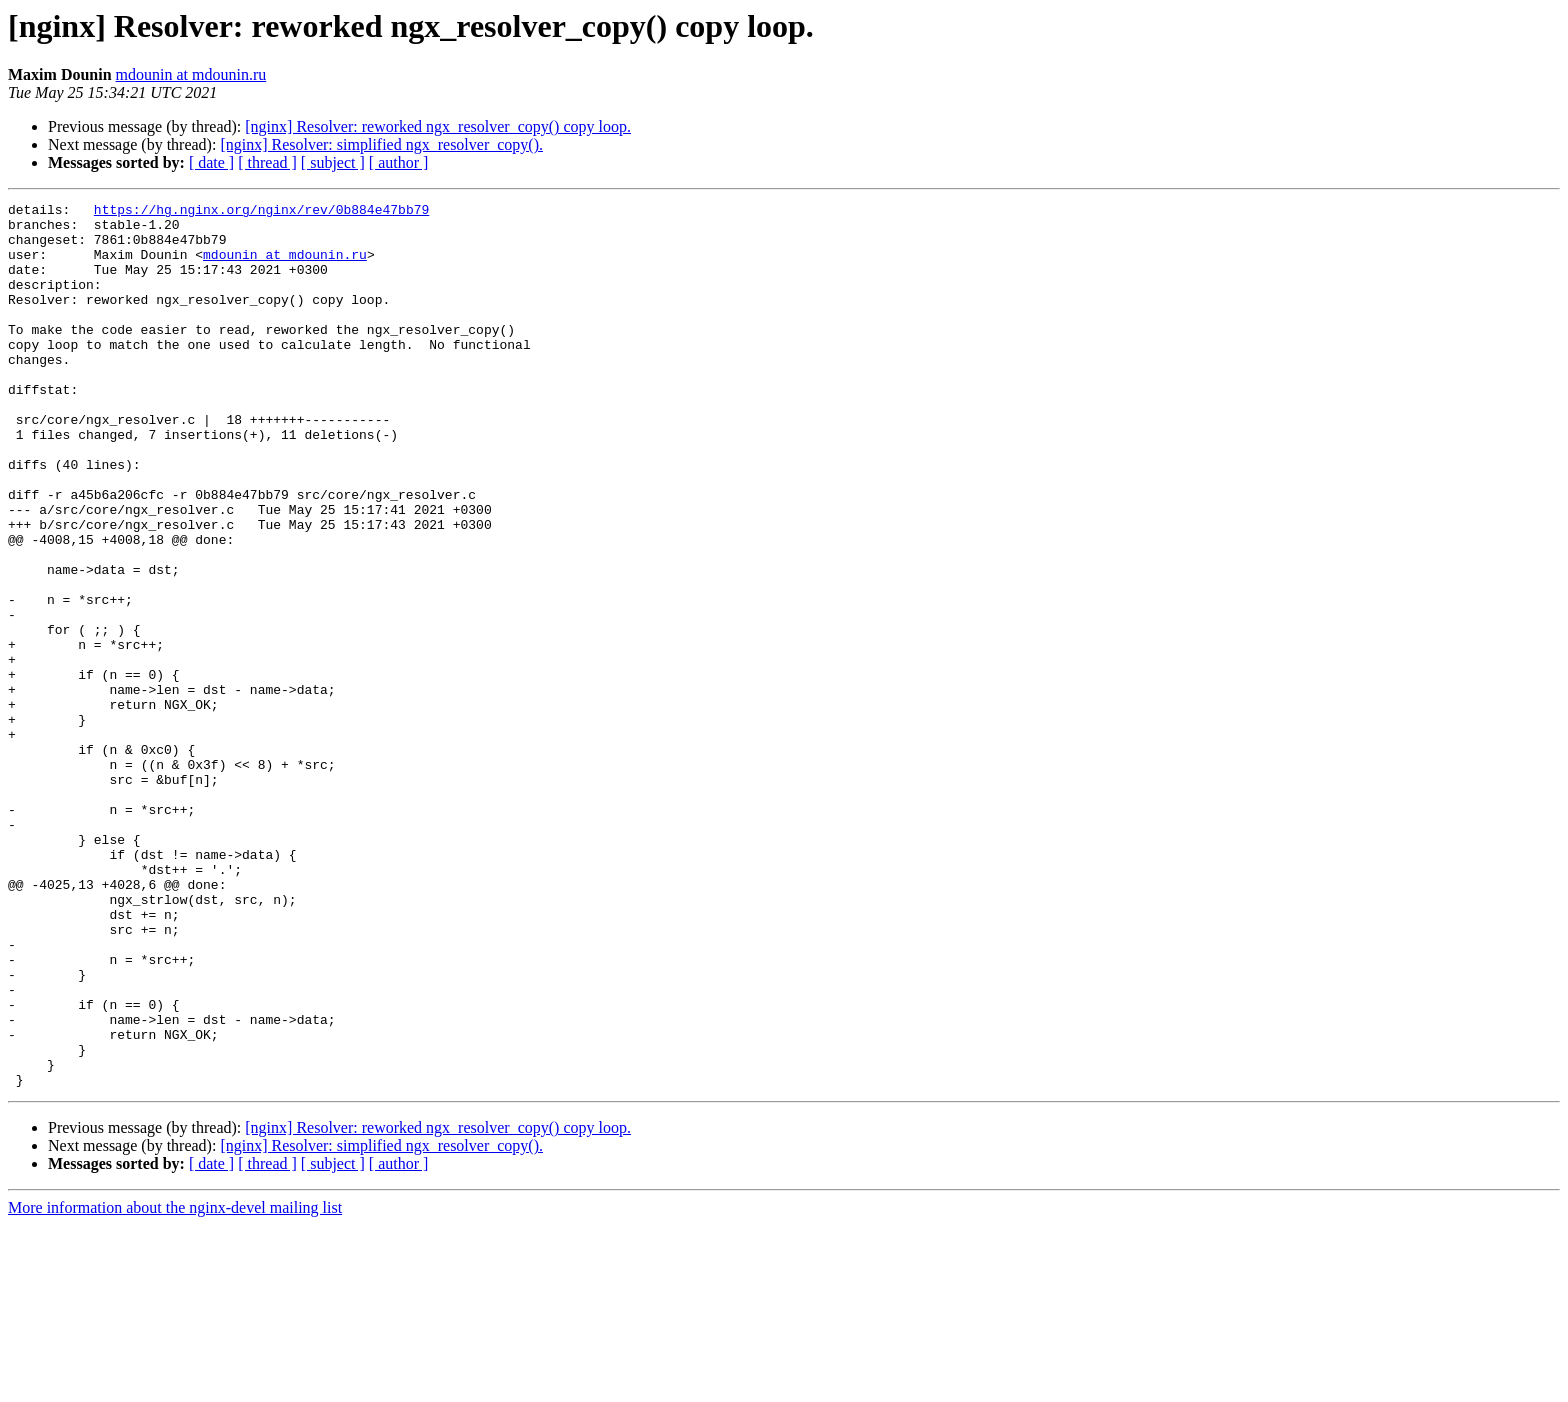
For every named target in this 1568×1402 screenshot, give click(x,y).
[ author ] (399, 162)
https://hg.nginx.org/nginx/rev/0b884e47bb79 (261, 212)
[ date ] (211, 162)
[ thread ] (267, 162)
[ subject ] (333, 162)
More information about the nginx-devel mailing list (175, 1384)
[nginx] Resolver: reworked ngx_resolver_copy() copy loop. (438, 126)
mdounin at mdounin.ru (191, 74)
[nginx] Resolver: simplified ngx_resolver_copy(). (381, 144)
